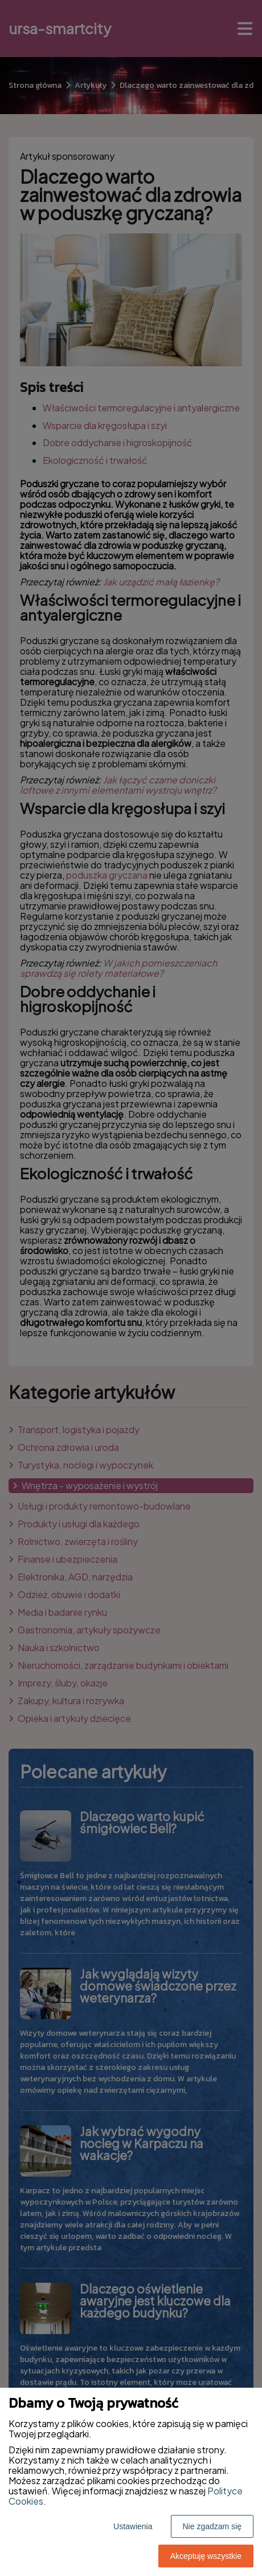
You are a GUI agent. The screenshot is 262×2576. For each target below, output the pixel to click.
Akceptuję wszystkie (205, 2556)
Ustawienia (132, 2526)
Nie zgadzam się (212, 2526)
